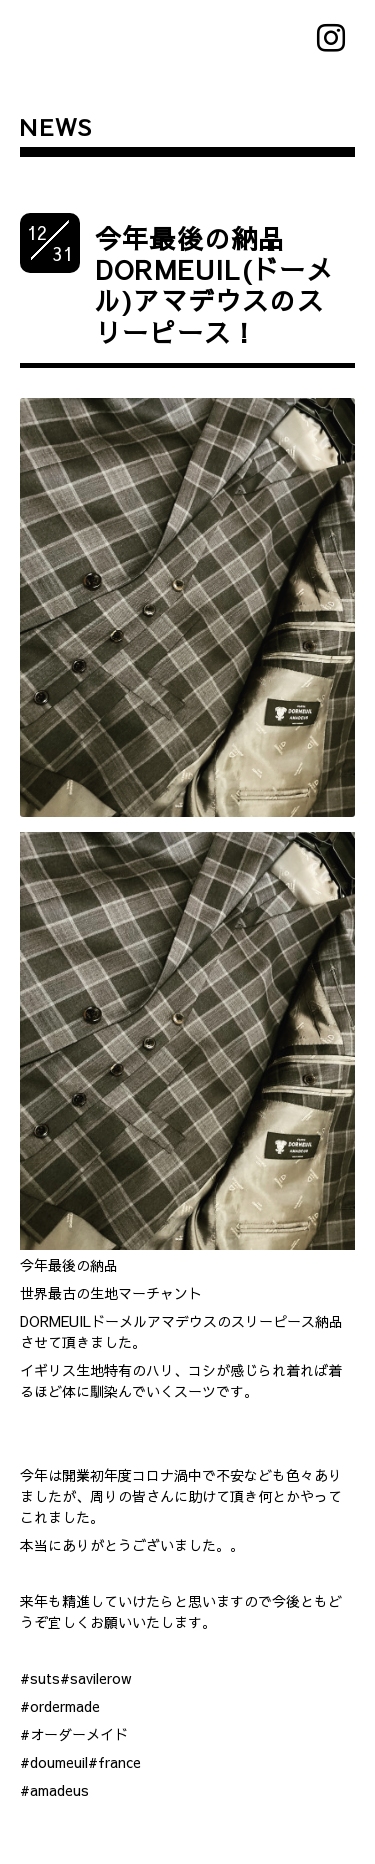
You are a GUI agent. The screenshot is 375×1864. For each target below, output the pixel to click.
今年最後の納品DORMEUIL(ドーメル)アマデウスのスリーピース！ (214, 285)
